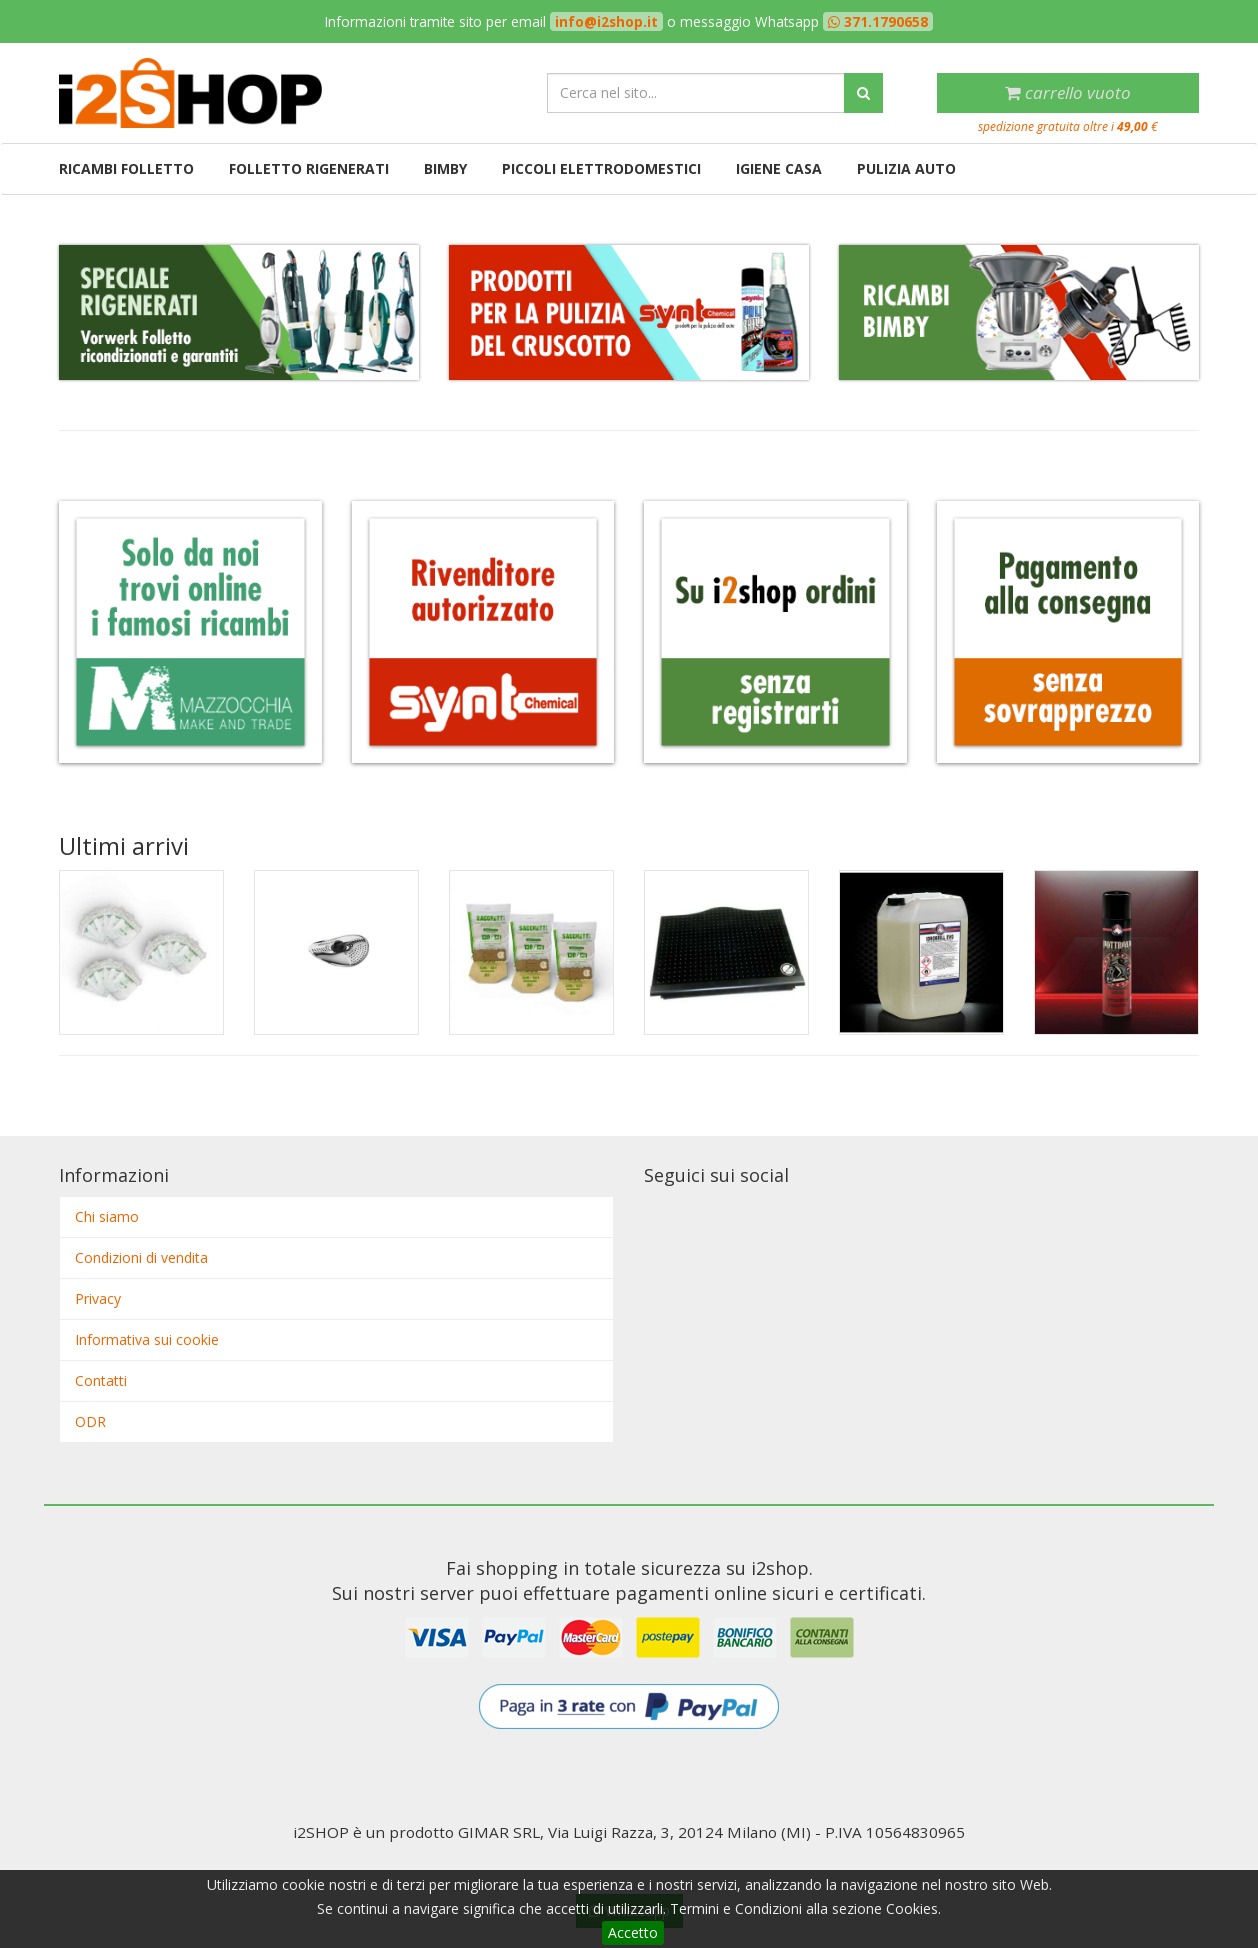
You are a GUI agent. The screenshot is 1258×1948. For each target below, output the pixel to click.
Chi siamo (107, 1216)
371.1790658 (884, 21)
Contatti (101, 1380)
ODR (90, 1421)
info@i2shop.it (606, 21)
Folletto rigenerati (309, 168)
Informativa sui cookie (147, 1339)
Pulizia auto (906, 168)
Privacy (98, 1298)
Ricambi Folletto (126, 168)
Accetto (633, 1932)
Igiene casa (779, 168)
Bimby (445, 168)
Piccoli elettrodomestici (601, 168)
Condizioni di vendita (141, 1257)
